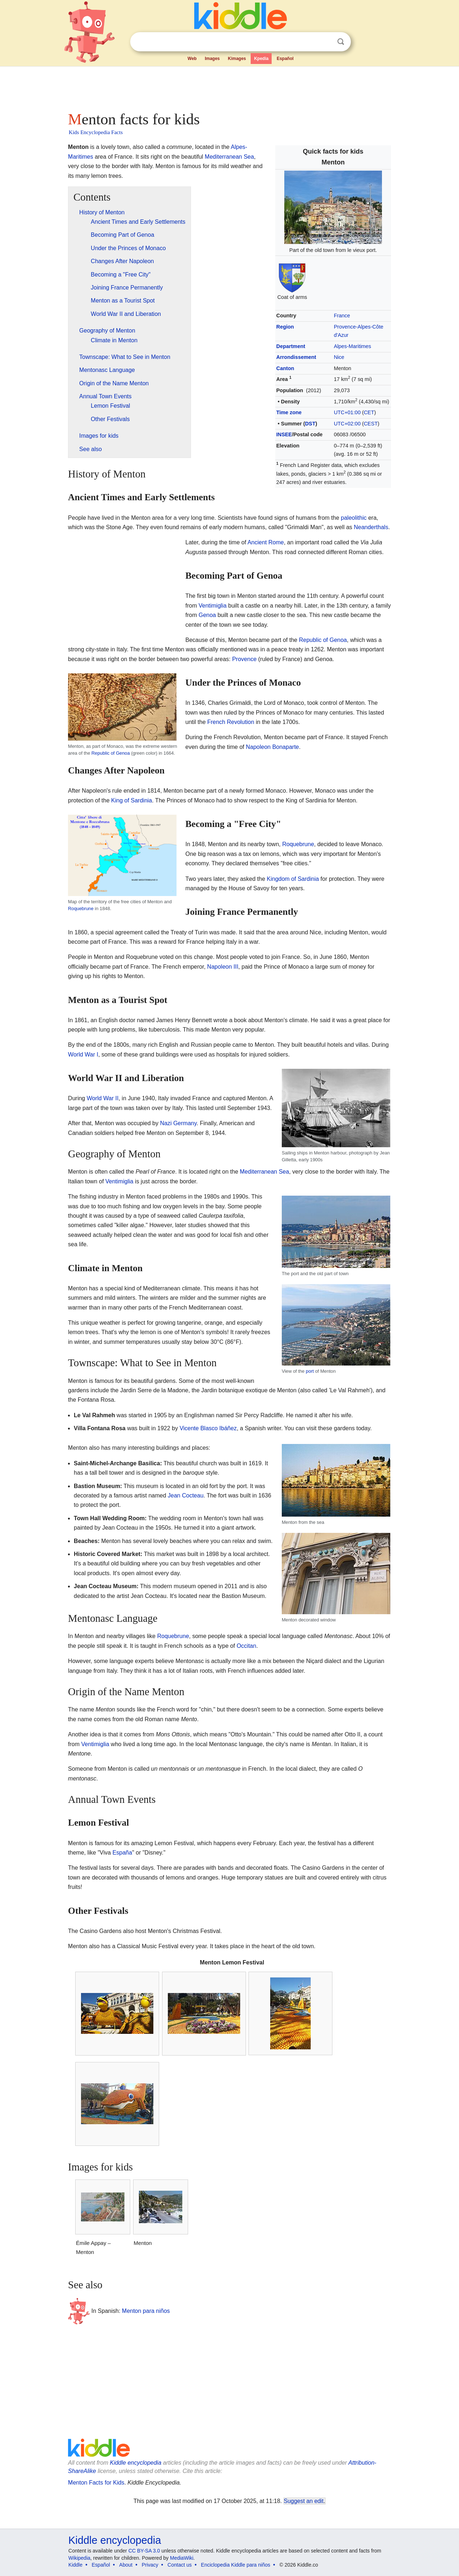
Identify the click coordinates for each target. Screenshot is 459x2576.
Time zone (289, 412)
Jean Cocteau (186, 1495)
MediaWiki (182, 2558)
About (126, 2565)
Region (285, 327)
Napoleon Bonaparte (272, 747)
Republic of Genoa (323, 640)
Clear (326, 42)
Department (290, 346)
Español (285, 58)
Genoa (207, 615)
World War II (103, 1098)
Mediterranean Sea (229, 157)
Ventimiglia (212, 606)
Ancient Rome (265, 542)
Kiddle (75, 2565)
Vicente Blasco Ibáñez (208, 1428)
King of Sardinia (131, 800)
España (122, 1853)
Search (340, 42)
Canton (285, 368)
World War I (83, 1054)
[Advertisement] (229, 87)
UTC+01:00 (347, 412)
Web (192, 58)
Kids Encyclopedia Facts (96, 132)
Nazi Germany (178, 1123)
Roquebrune (80, 908)
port (310, 1371)
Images (212, 58)
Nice (339, 357)
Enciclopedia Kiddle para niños (235, 2565)
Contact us (179, 2565)
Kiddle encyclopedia (135, 2463)
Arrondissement (296, 357)
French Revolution (230, 722)
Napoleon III (222, 967)
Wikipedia (79, 2558)
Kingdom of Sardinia (293, 879)
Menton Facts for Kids (96, 2482)
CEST (371, 424)
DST (310, 424)
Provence (244, 659)
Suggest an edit (304, 2501)
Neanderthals (371, 527)
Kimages (237, 58)
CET (369, 412)
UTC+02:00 (347, 424)
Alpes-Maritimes (352, 346)
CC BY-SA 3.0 (144, 2551)
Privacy (150, 2565)
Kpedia (261, 58)
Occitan (246, 1646)
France (342, 315)
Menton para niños (146, 2311)
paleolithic (353, 518)
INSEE (284, 434)
